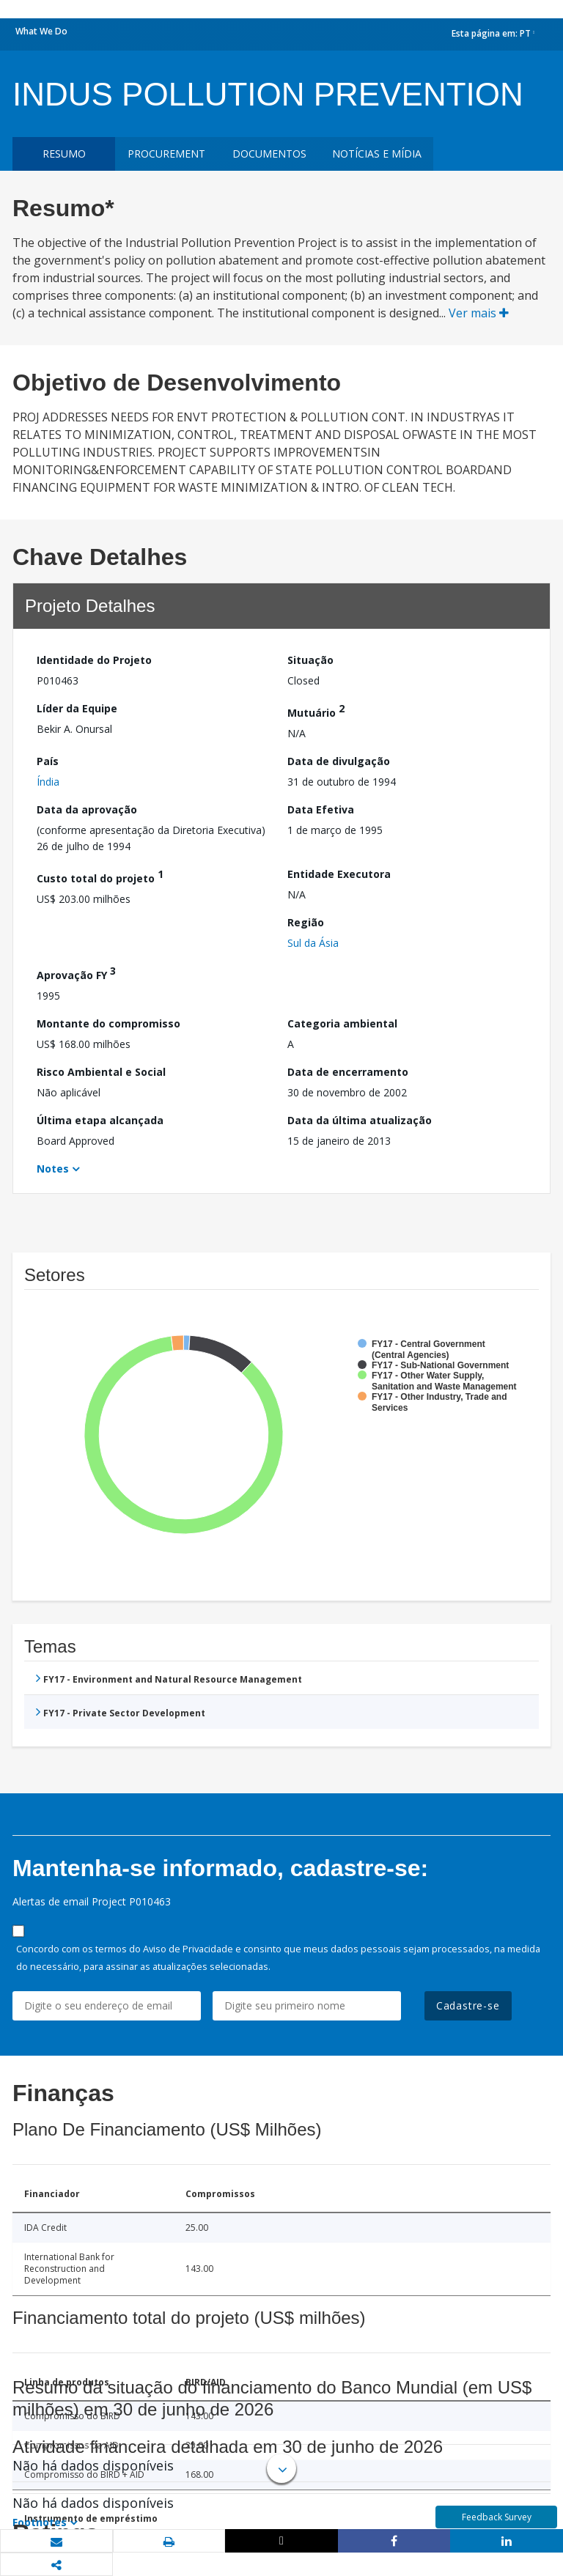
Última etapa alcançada (100, 1120)
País (48, 761)
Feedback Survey (496, 2517)
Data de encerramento (347, 1072)
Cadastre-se (468, 2005)
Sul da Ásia (313, 943)
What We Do (41, 31)
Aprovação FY (76, 973)
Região (305, 922)
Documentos (269, 153)
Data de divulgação (338, 761)
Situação (310, 660)
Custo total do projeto (100, 876)
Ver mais (479, 313)
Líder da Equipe (77, 708)
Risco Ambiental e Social (101, 1072)
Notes (53, 1169)
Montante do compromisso (108, 1023)
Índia (48, 782)
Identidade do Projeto (94, 660)
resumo (64, 153)
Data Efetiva (320, 809)
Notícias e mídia (377, 153)
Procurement (166, 153)
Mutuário (316, 710)
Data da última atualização (359, 1120)
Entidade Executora (339, 874)
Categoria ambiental (342, 1023)
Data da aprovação (87, 809)
